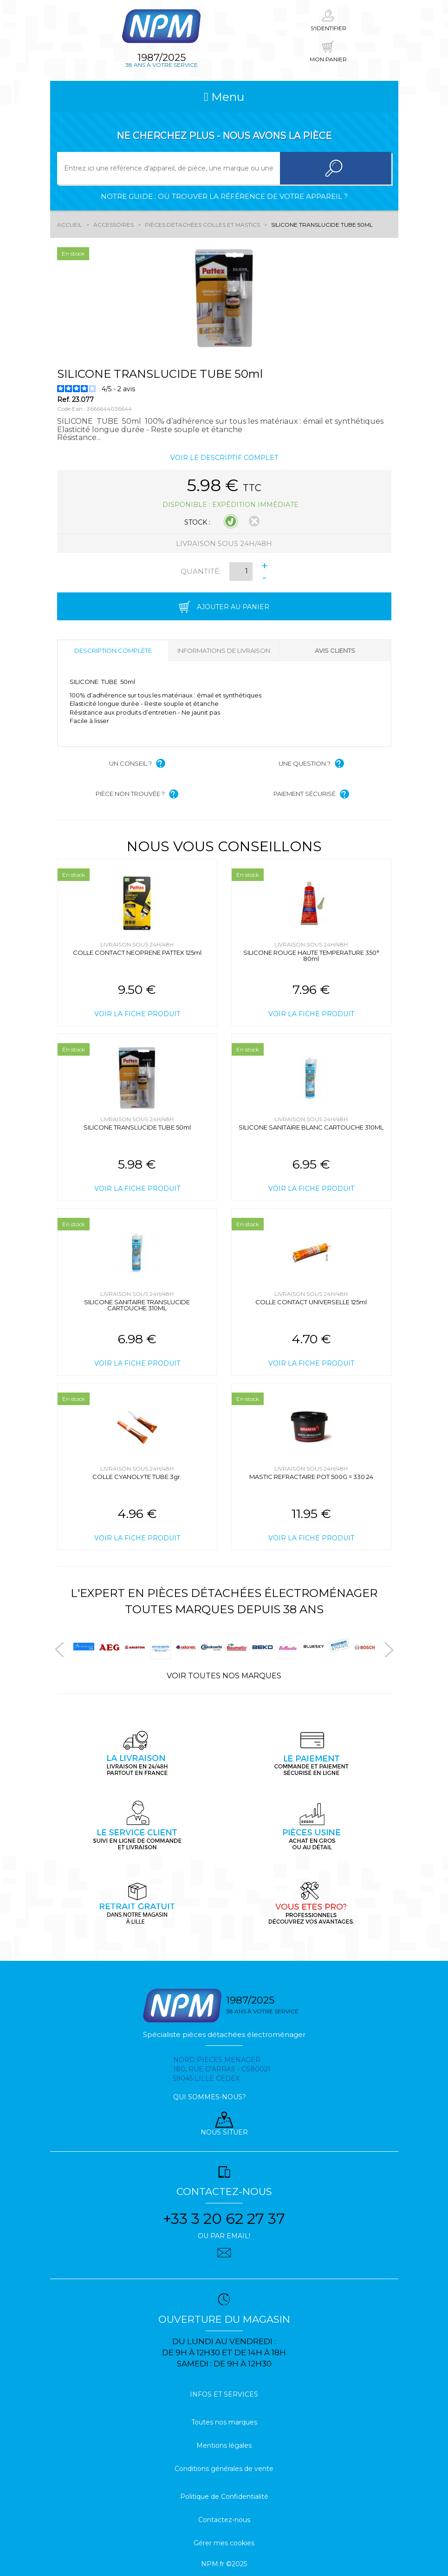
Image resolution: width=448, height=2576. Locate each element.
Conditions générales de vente (224, 2468)
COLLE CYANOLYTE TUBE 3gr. (137, 1476)
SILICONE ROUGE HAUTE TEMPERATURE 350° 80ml (311, 955)
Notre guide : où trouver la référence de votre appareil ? (224, 196)
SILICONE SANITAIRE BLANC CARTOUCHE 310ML (311, 1127)
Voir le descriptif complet (224, 457)
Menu (224, 97)
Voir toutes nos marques (224, 1675)
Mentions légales (224, 2445)
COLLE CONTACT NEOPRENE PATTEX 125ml (137, 952)
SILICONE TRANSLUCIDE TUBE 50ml (137, 1127)
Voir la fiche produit (137, 1014)
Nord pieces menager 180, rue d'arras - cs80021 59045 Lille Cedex (222, 2069)
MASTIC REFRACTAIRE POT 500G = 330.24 (311, 1476)
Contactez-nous (224, 2520)
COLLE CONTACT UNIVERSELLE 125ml (311, 1302)
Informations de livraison (223, 650)
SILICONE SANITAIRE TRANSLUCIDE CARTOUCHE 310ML (137, 1305)
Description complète (113, 650)
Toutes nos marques (224, 2422)
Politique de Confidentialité (224, 2496)
